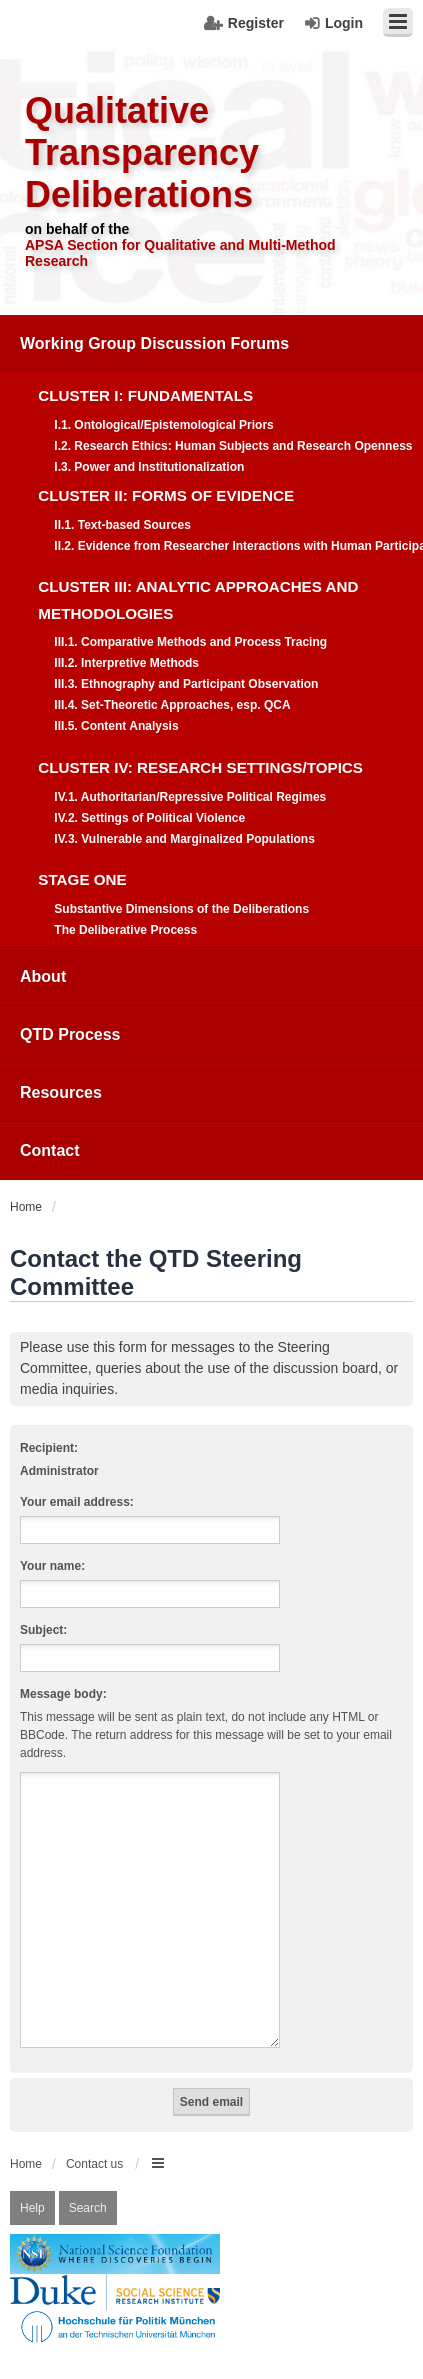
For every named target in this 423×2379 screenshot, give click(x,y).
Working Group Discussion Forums (154, 343)
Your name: (52, 1566)
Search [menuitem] (88, 2184)
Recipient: (49, 1448)
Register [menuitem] (256, 23)
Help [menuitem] (32, 2184)
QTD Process (70, 1034)
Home (26, 2140)
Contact (50, 1150)
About (43, 976)
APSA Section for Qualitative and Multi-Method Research (180, 253)
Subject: (43, 1630)
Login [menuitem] (344, 23)
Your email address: (77, 1502)
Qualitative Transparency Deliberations (142, 152)
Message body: (63, 1694)
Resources (61, 1092)
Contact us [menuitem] (94, 2140)
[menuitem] (211, 631)
